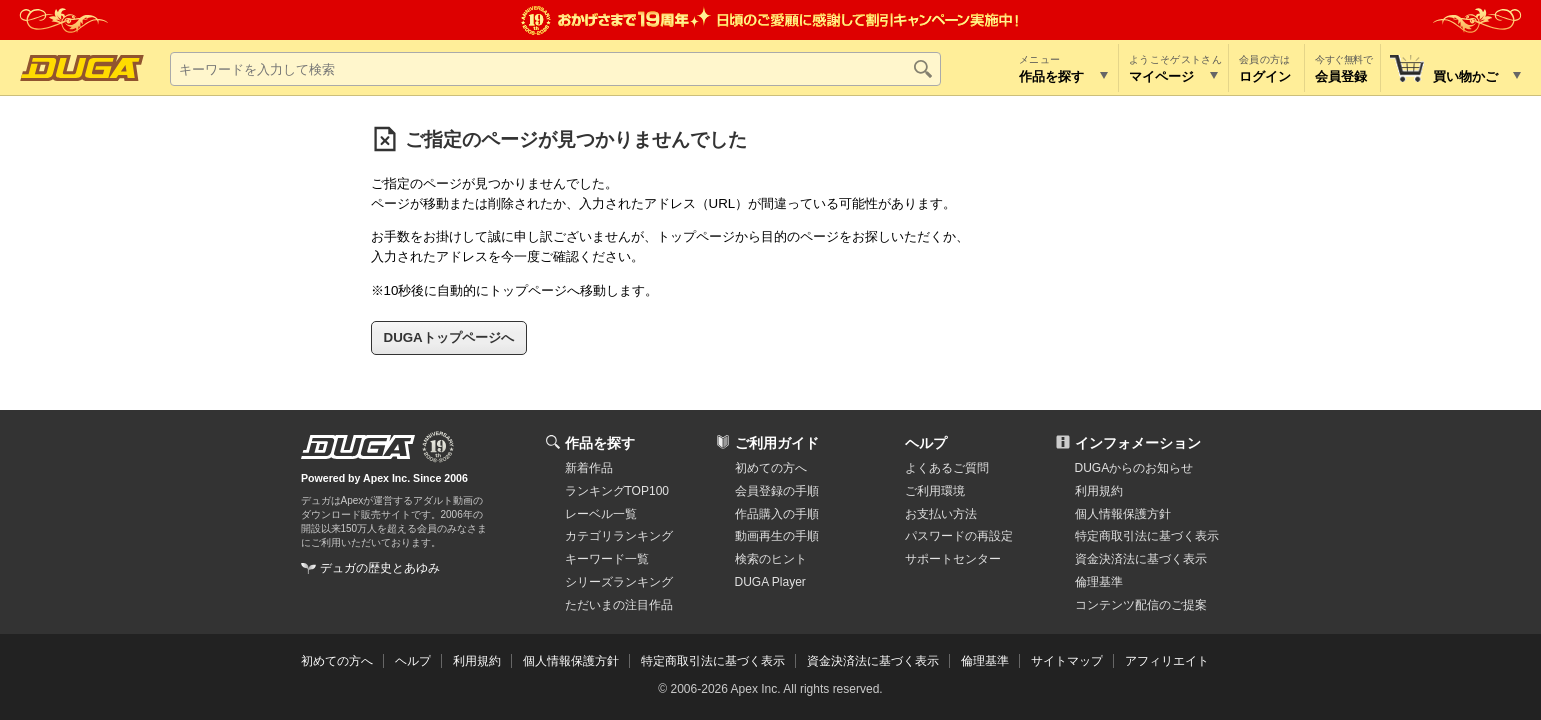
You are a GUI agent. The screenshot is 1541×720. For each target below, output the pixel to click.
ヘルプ (926, 443)
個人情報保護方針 (1123, 514)
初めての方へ (771, 468)
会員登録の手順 (777, 491)
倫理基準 (1099, 582)
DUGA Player (770, 582)
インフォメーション (1138, 443)
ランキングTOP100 (617, 491)
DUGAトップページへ (449, 337)
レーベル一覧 (601, 514)
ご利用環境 (935, 491)
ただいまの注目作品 (619, 605)
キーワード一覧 (607, 559)
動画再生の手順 (777, 536)
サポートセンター (953, 559)
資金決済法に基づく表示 (873, 661)
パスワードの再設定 (959, 536)
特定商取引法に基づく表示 (713, 661)
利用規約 (1099, 491)
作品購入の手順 (777, 514)
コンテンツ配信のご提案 (1141, 605)
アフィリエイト (1167, 661)
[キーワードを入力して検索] (555, 69)
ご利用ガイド (777, 443)
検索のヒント (771, 559)
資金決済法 (1141, 559)
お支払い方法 (941, 514)
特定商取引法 (1147, 536)
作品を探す (600, 443)
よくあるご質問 (947, 468)
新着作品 (589, 468)
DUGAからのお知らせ (1134, 468)
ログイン (1265, 76)
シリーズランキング (619, 582)
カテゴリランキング (619, 536)
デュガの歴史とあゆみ (380, 568)
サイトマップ (1067, 661)
